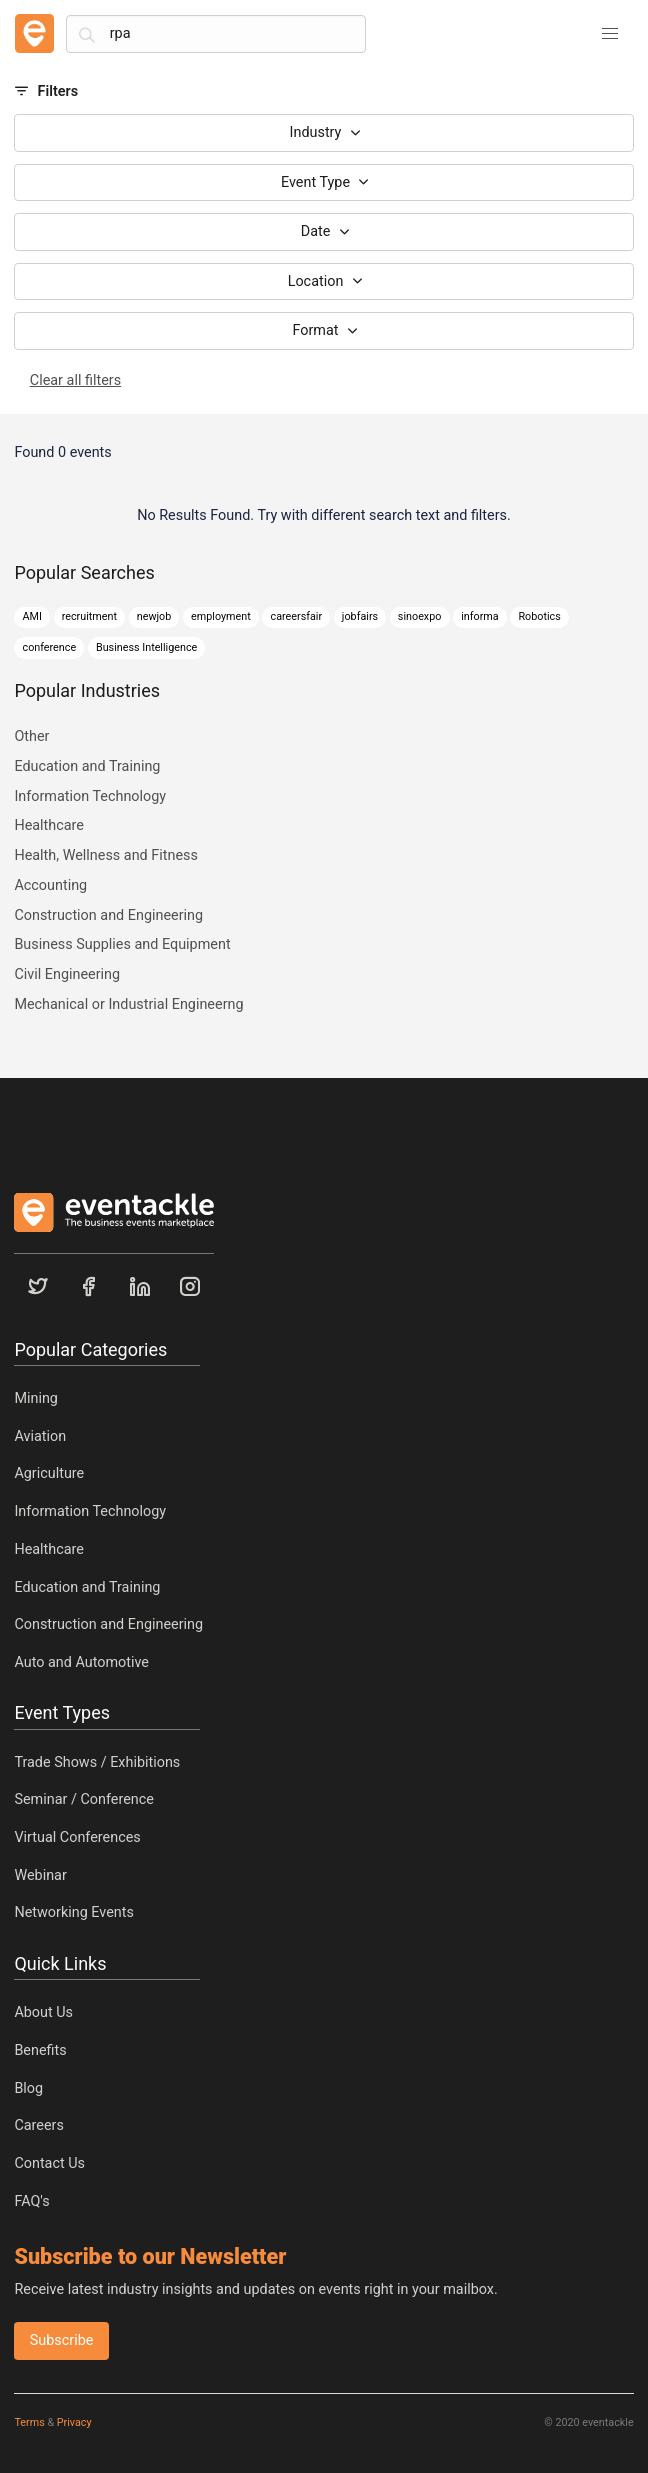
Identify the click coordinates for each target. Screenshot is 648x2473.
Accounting (50, 885)
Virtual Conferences (77, 1837)
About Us (43, 2012)
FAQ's (31, 2201)
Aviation (40, 1436)
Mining (36, 1398)
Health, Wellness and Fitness (106, 855)
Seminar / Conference (84, 1799)
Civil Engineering (67, 974)
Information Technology (90, 796)
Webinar (40, 1875)
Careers (39, 2125)
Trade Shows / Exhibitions (97, 1762)
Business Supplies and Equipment (122, 944)
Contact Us (49, 2163)
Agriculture (49, 1473)
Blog (28, 2088)
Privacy (74, 2422)
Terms (29, 2422)
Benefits (40, 2050)
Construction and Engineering (108, 915)
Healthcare (49, 825)
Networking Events (73, 1912)
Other (31, 736)
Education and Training (87, 766)
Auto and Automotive (81, 1662)
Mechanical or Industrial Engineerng (128, 1004)
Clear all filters (75, 380)
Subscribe (62, 2340)
